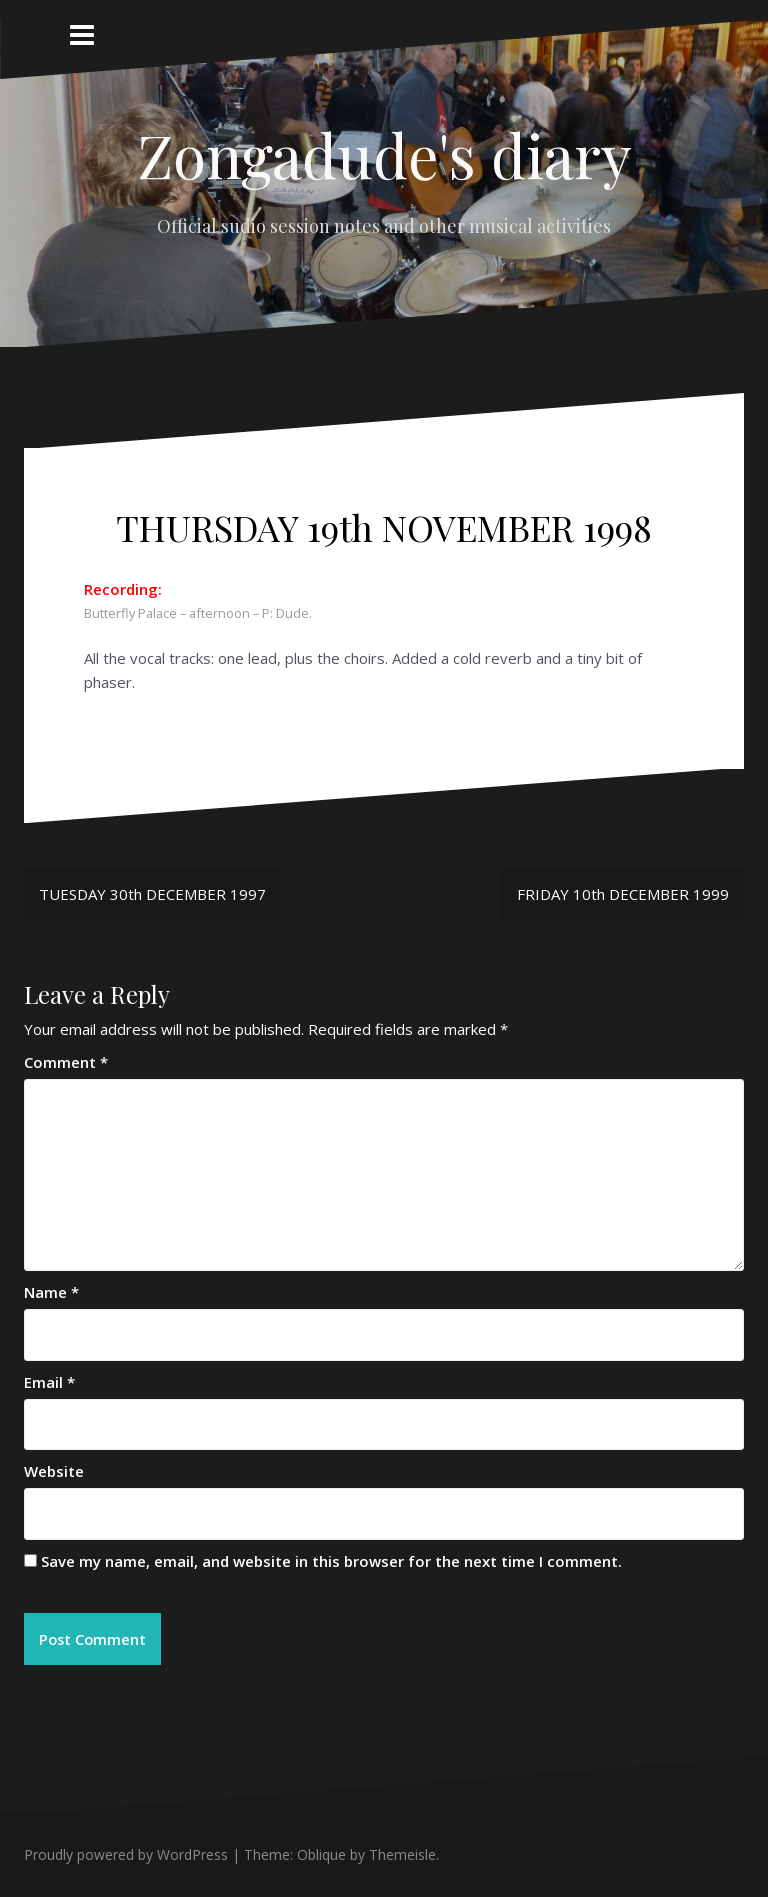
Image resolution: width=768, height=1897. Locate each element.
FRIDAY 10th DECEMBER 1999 (623, 894)
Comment (66, 1062)
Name (51, 1292)
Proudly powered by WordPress (126, 1855)
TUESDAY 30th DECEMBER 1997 (152, 894)
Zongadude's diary (384, 154)
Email (49, 1382)
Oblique (321, 1855)
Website (54, 1471)
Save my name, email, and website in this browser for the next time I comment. (331, 1561)
